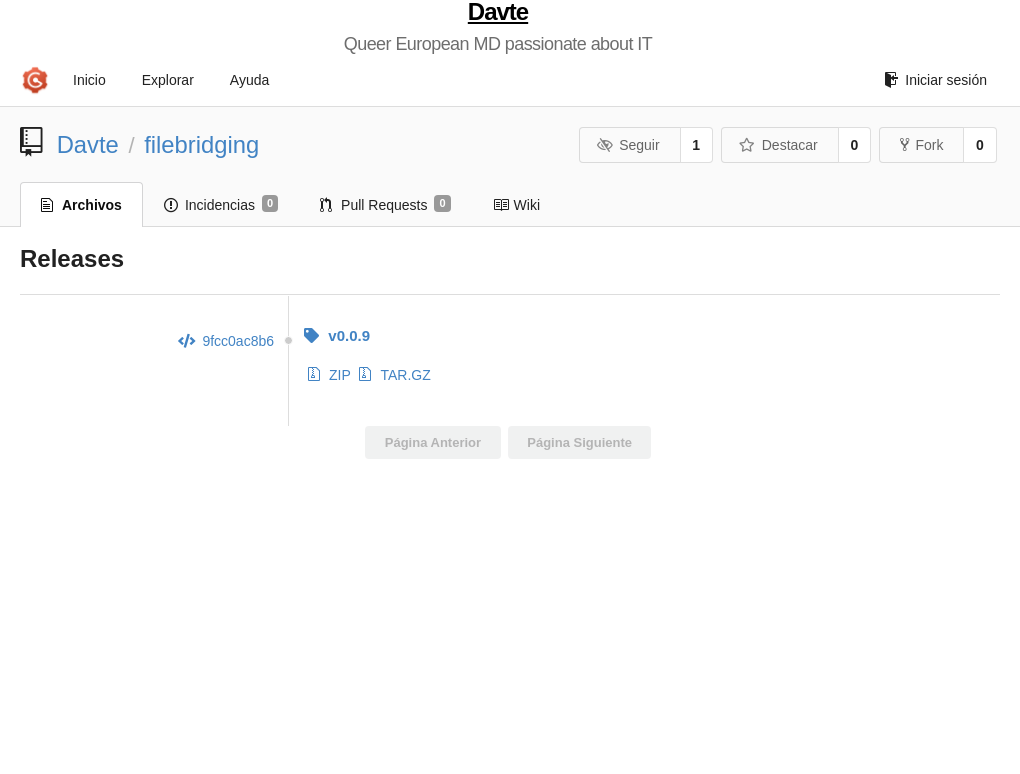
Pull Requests (385, 204)
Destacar (778, 145)
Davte (498, 12)
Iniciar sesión (935, 80)
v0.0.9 (336, 335)
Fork (921, 145)
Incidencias (221, 204)
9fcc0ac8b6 (226, 341)
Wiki (516, 205)
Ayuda (249, 80)
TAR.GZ (394, 375)
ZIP (329, 375)
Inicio (89, 80)
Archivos (81, 205)
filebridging (201, 144)
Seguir (628, 145)
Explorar (168, 80)
